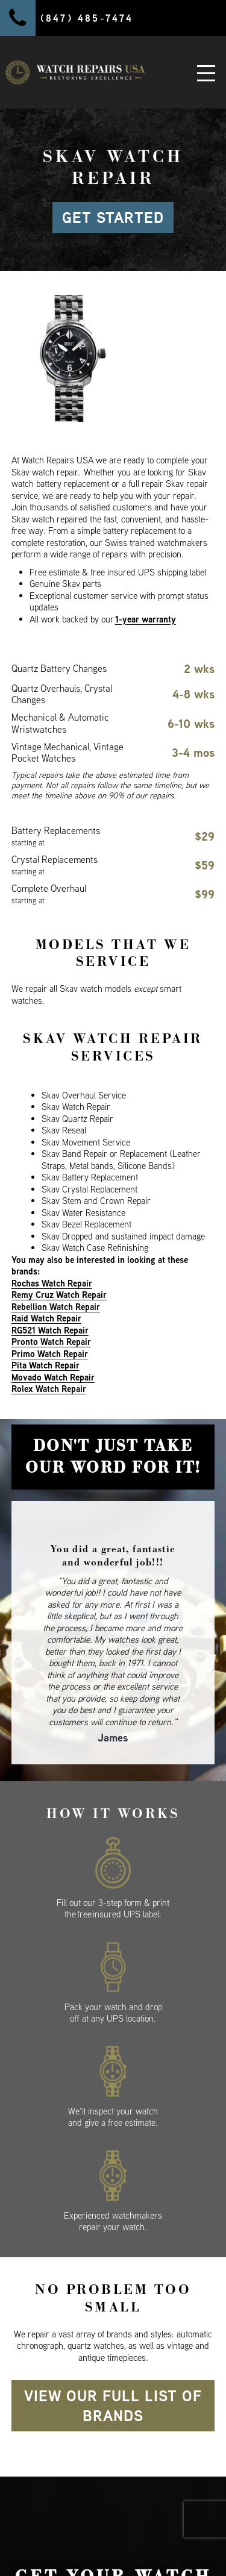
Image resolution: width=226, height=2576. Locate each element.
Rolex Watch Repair (48, 1388)
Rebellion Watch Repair (55, 1306)
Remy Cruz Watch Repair (59, 1294)
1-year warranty (145, 619)
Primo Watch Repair (49, 1353)
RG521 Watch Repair (50, 1330)
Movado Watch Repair (53, 1377)
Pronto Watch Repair (51, 1341)
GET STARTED (113, 217)
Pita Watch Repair (45, 1365)
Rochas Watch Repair (51, 1283)
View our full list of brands (113, 2406)
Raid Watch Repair (46, 1318)
